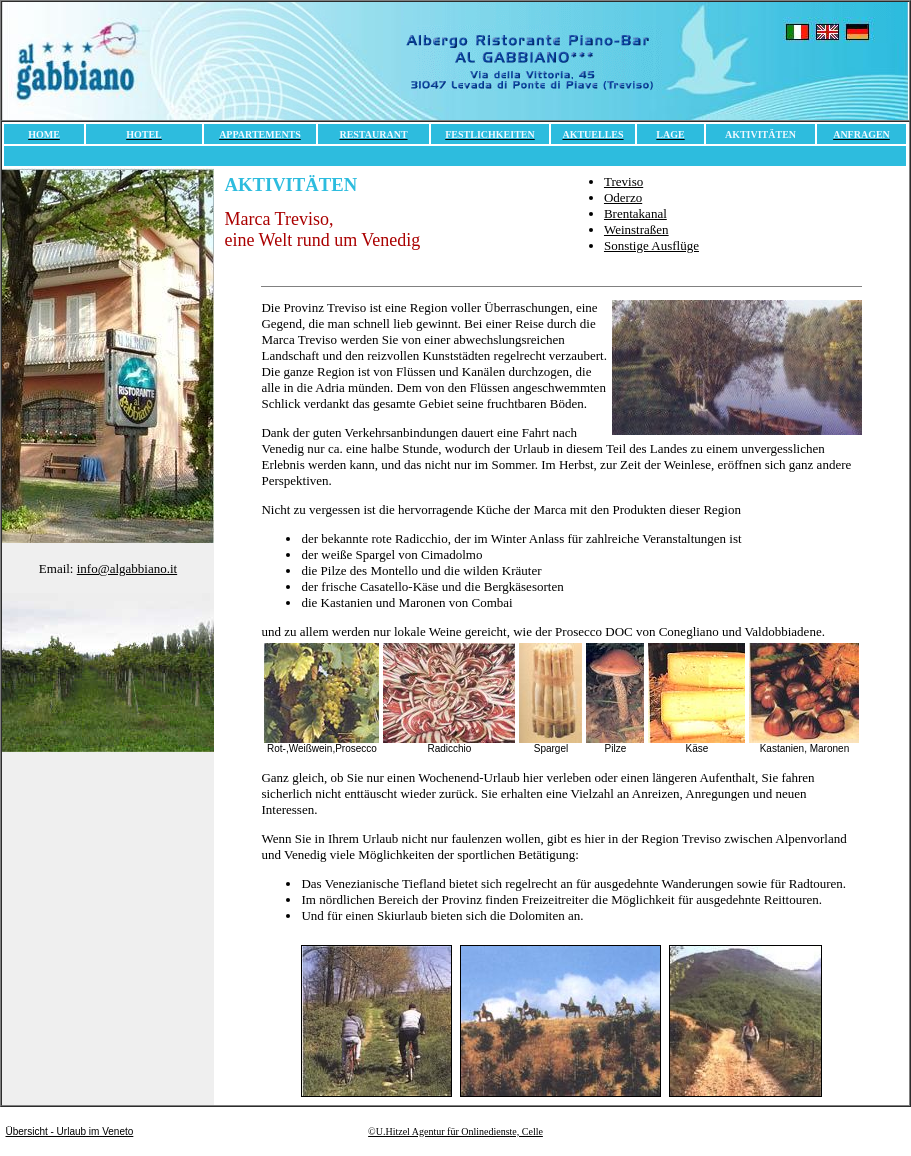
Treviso (623, 181)
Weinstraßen (636, 229)
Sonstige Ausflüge (651, 245)
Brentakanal (635, 213)
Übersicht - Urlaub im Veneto (70, 1131)
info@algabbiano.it (127, 568)
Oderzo (623, 197)
